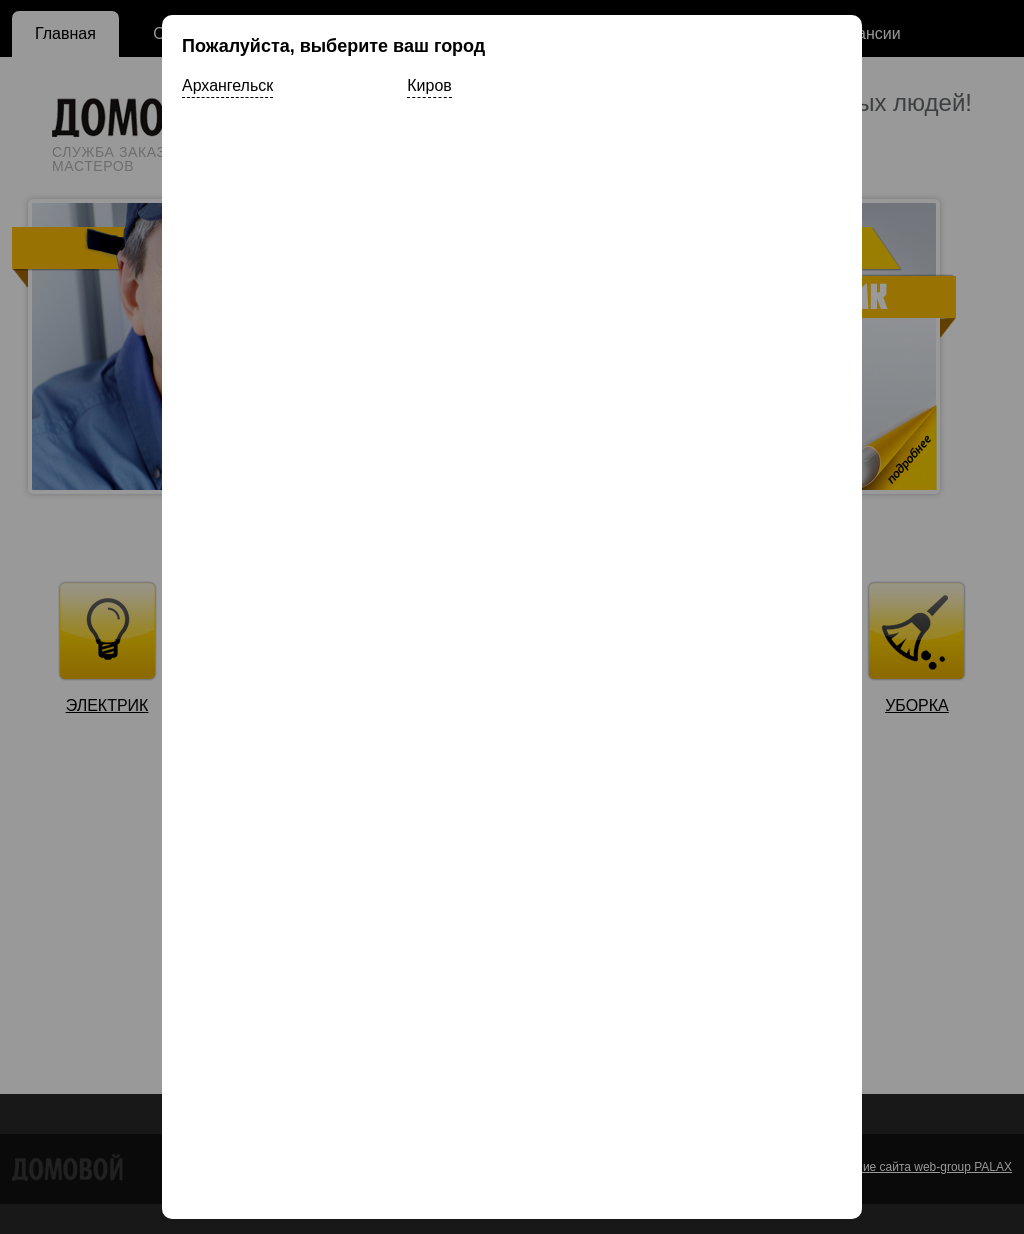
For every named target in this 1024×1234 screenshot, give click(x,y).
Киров (429, 85)
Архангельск (227, 85)
